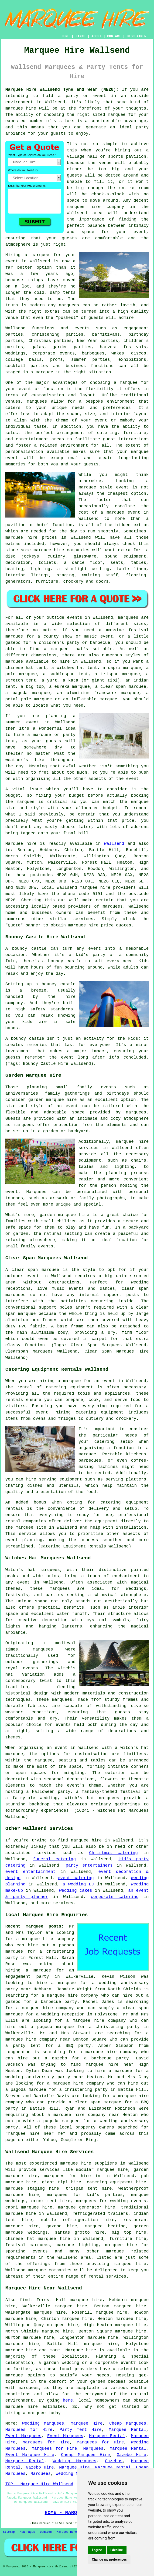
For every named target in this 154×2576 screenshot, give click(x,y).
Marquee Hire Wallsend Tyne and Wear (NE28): (62, 89)
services (46, 1853)
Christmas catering (113, 1853)
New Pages (27, 2532)
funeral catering (54, 1859)
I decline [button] (116, 2550)
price (128, 820)
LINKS (80, 36)
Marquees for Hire (28, 2429)
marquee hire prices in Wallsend (48, 537)
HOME (66, 36)
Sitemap (9, 2532)
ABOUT (96, 36)
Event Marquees (23, 2436)
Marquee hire (21, 843)
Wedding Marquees (43, 2423)
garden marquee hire (52, 1099)
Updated (45, 2532)
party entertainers (89, 1865)
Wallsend (114, 843)
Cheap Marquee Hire (85, 2454)
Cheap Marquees (127, 2423)
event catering (76, 1878)
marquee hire (20, 108)
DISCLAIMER (136, 36)
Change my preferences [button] (109, 2559)
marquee (117, 114)
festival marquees (27, 2245)
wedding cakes (75, 1890)
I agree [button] (97, 2550)
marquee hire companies (61, 550)
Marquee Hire (87, 2423)
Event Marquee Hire (29, 2454)
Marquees (93, 2448)
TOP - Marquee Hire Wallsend (39, 2484)
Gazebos (114, 2461)
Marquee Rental (127, 2429)
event (132, 778)
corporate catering (115, 1896)
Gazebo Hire (131, 2454)
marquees (113, 906)
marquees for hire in (72, 2176)
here (68, 2400)
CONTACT (114, 36)
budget (110, 808)
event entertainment (30, 1871)
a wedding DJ (78, 1884)
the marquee (134, 801)
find (25, 2300)
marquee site (31, 1527)
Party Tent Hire (81, 2429)
